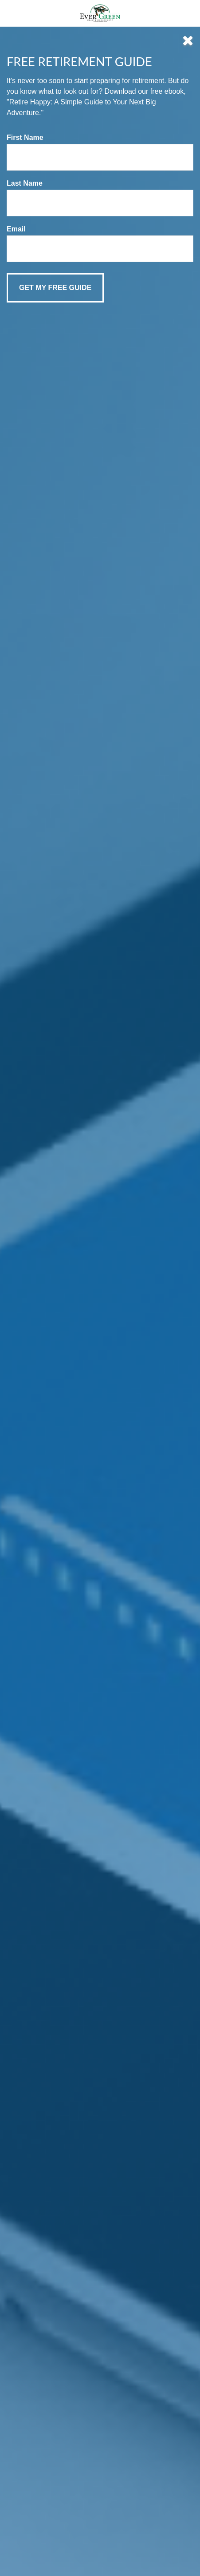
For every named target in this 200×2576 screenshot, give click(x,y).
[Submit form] (55, 288)
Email (16, 229)
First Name (25, 137)
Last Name (25, 183)
